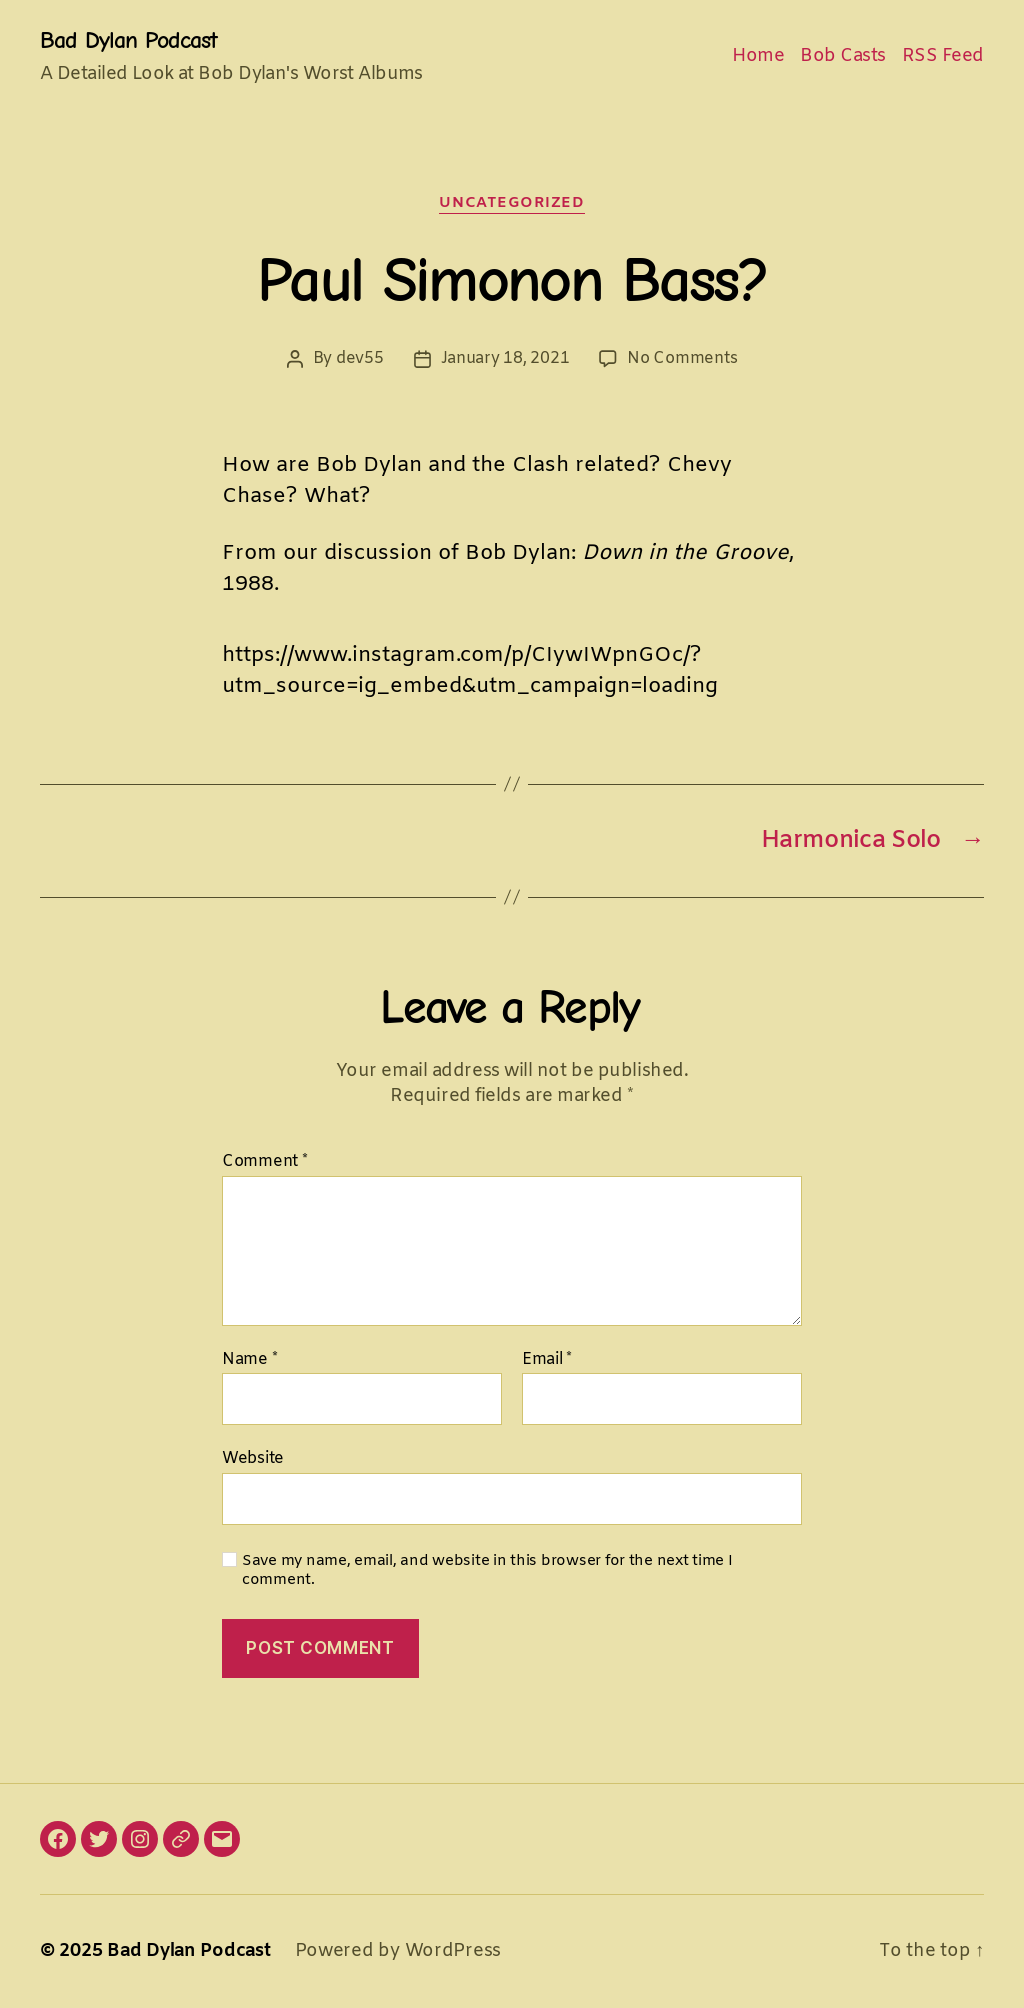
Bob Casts (843, 57)
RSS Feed (943, 57)
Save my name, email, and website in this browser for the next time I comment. (487, 1571)
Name (249, 1360)
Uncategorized (511, 203)
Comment (265, 1162)
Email (547, 1360)
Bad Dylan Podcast (128, 40)
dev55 (360, 358)
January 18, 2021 (505, 358)
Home (758, 57)
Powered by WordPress (398, 1951)
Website (253, 1458)
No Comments (682, 358)
